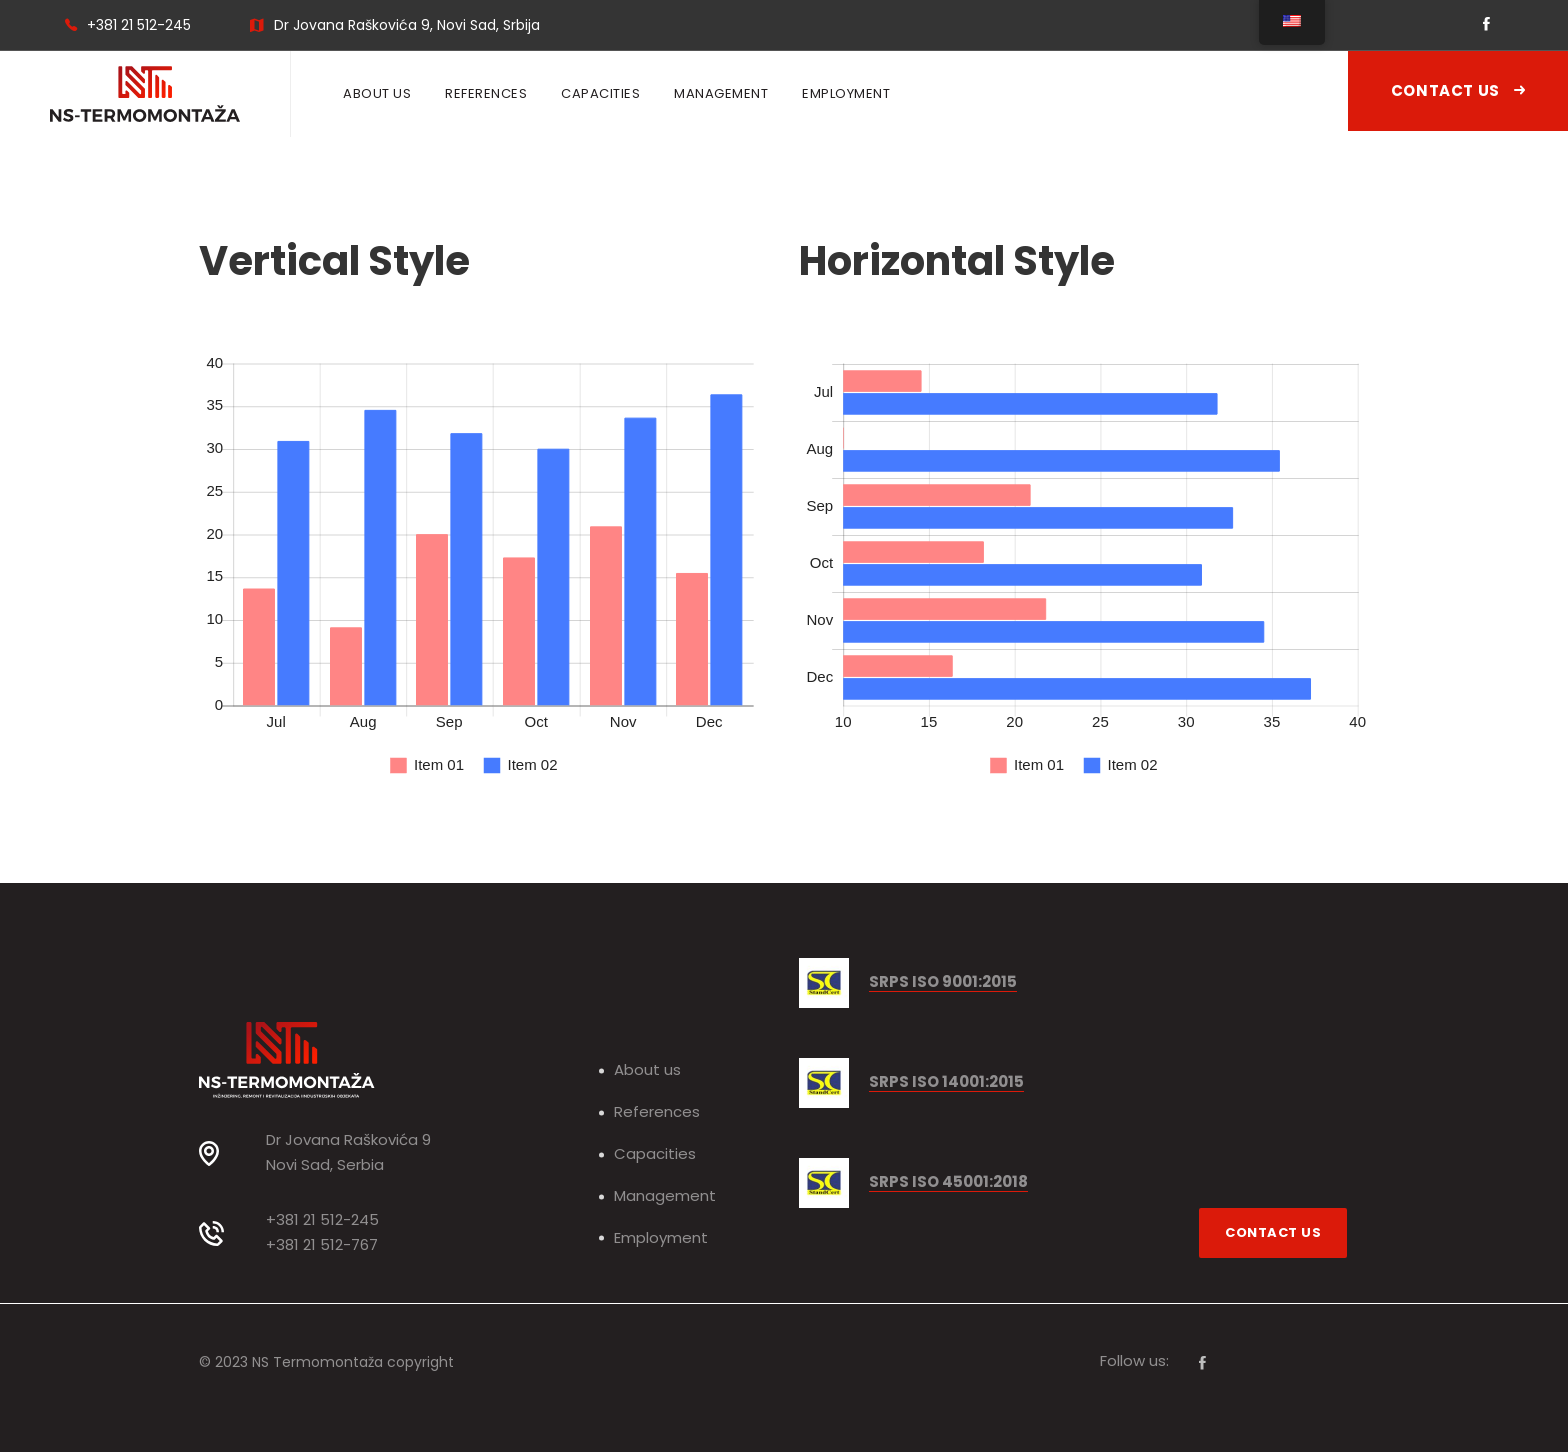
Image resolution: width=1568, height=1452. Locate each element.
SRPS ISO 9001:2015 (943, 982)
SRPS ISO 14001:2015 (946, 1082)
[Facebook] (1202, 1363)
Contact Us (1458, 90)
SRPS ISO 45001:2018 (948, 1182)
